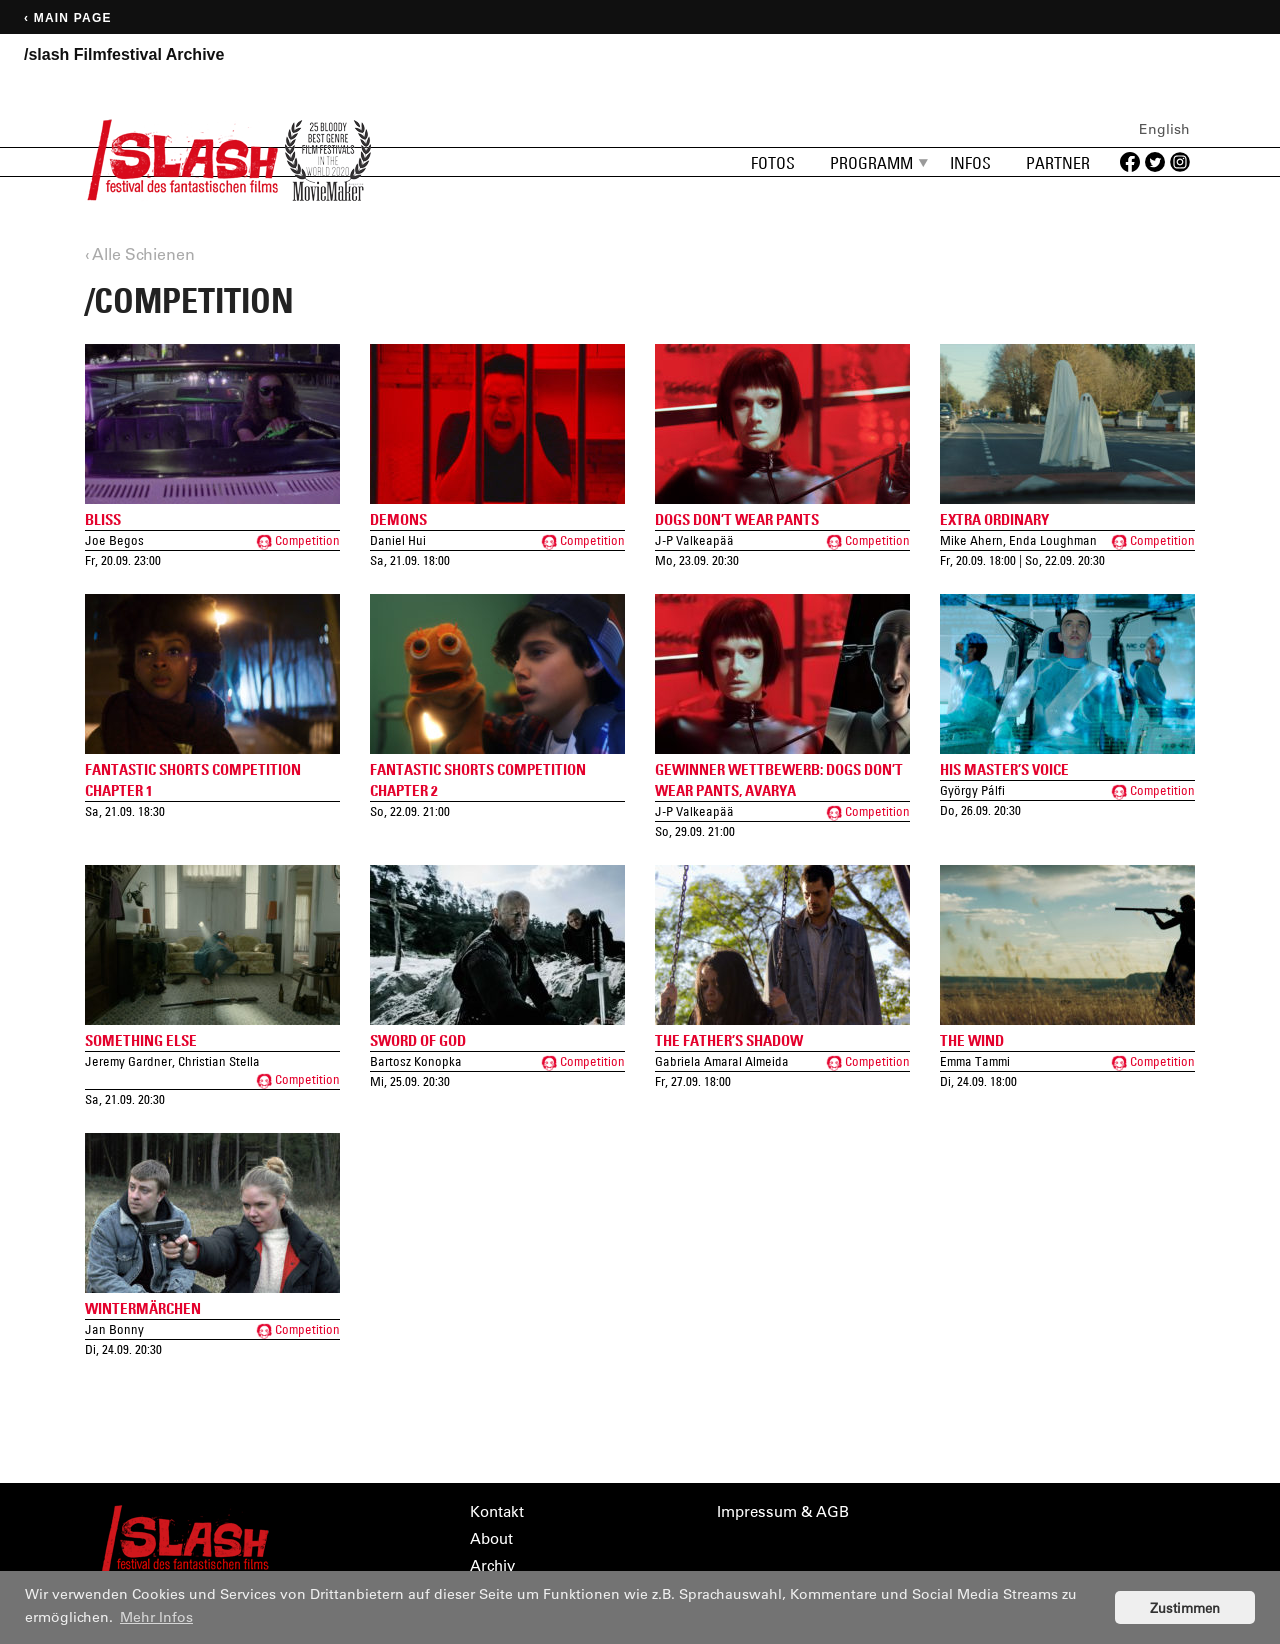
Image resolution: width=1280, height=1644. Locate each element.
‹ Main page (68, 18)
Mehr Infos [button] (156, 1617)
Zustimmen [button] (1185, 1607)
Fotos (773, 163)
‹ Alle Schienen (140, 253)
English (1164, 129)
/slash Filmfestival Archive (124, 54)
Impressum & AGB (783, 1511)
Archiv (492, 1565)
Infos (970, 163)
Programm (871, 163)
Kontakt (497, 1511)
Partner (1058, 163)
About (491, 1538)
